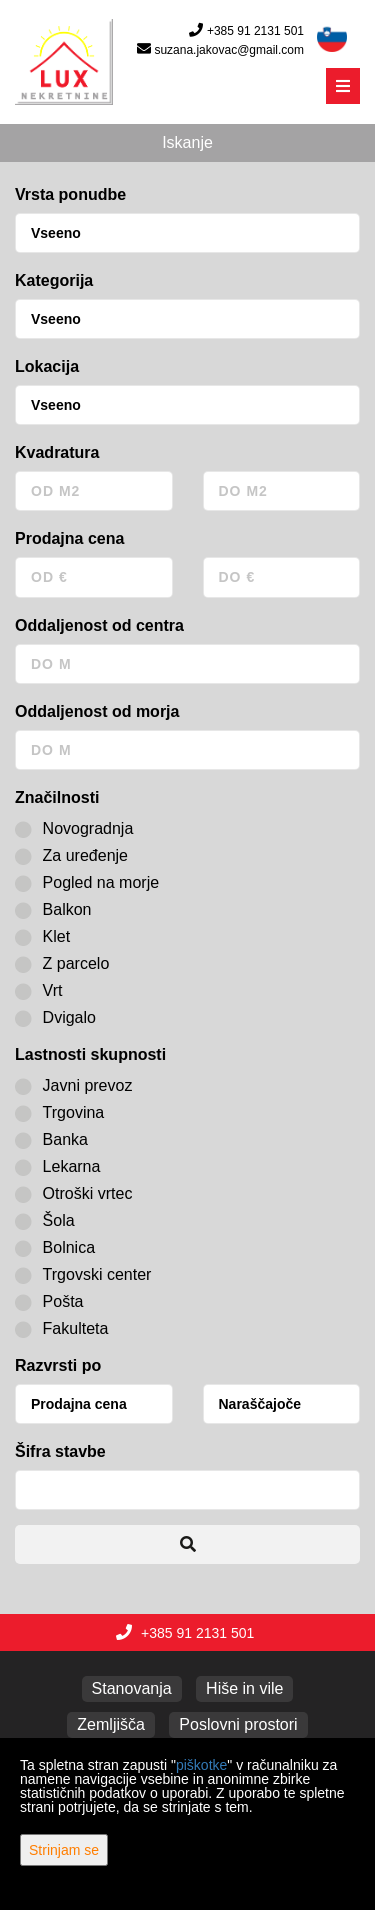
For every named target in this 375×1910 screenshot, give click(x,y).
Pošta (49, 1302)
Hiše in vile (244, 1688)
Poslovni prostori (238, 1724)
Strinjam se (64, 1850)
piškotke (201, 1765)
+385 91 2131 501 (255, 31)
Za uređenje (71, 856)
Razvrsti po (58, 1365)
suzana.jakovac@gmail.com (229, 50)
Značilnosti (57, 797)
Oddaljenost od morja (97, 711)
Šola (45, 1221)
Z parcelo (62, 964)
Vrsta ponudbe (70, 194)
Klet (42, 937)
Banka (51, 1140)
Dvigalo (55, 1018)
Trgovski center (83, 1275)
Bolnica (55, 1248)
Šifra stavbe (60, 1451)
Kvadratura (57, 452)
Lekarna (57, 1167)
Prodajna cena (69, 538)
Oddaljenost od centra (99, 625)
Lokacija (47, 366)
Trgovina (59, 1113)
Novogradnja (74, 829)
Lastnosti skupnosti (90, 1054)
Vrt (38, 991)
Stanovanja (132, 1688)
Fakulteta (61, 1329)
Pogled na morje (87, 883)
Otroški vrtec (73, 1194)
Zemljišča (111, 1724)
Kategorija (54, 280)
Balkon (53, 910)
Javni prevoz (73, 1086)
